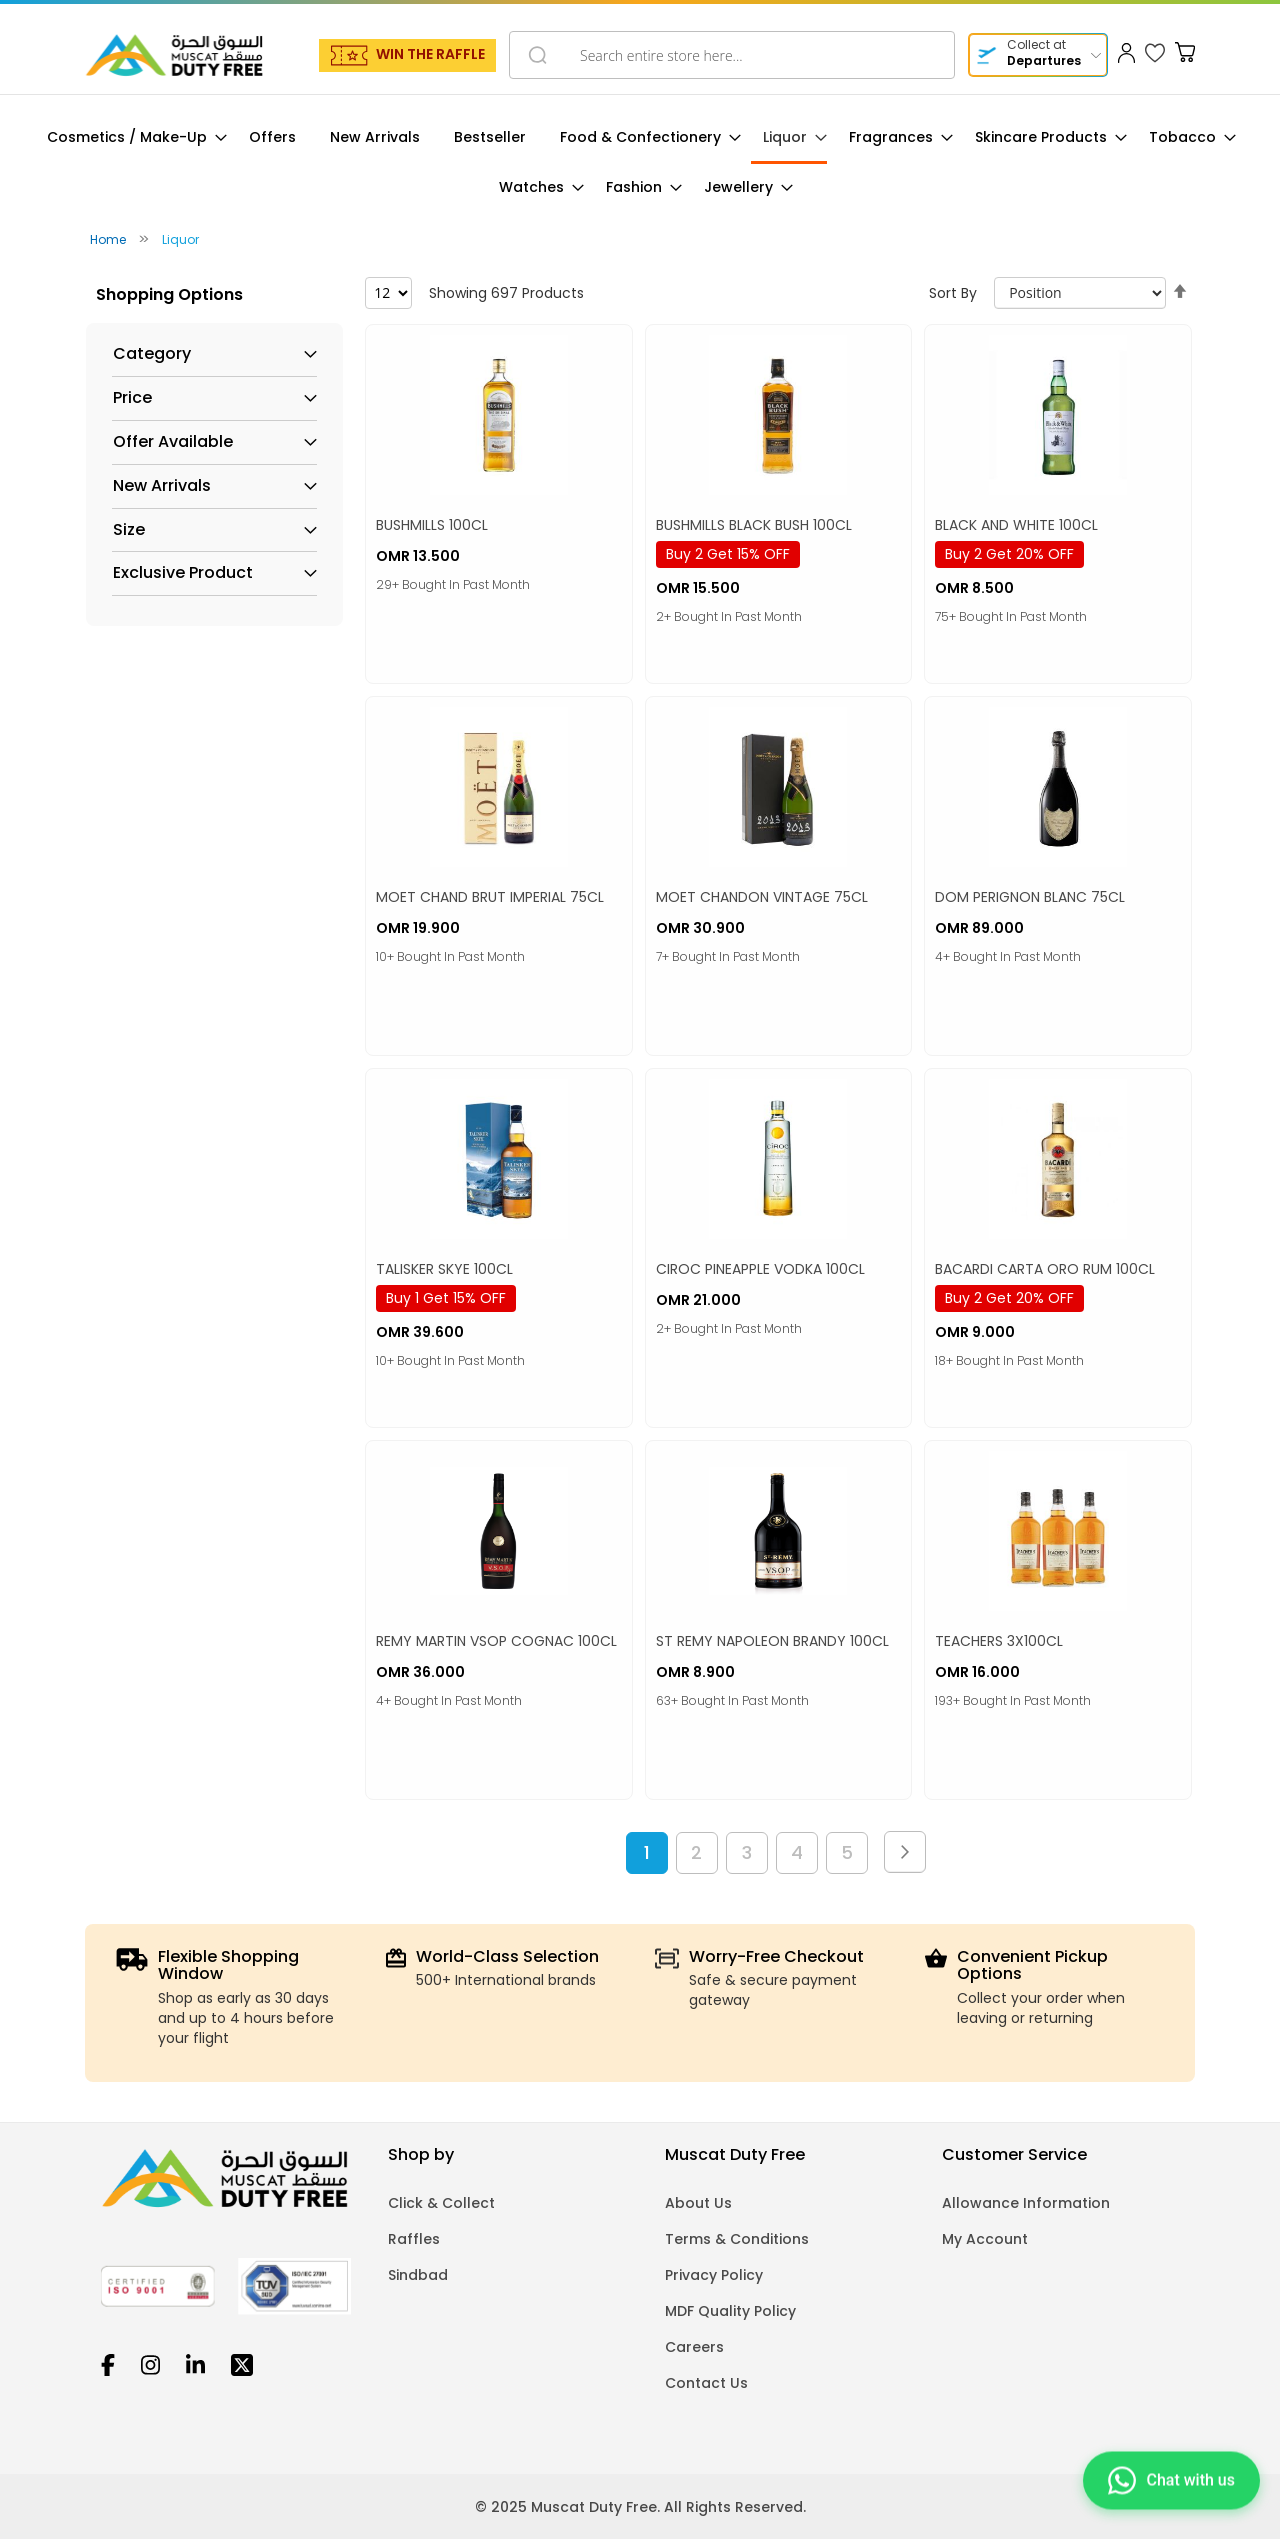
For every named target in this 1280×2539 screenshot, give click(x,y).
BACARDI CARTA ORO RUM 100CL (1045, 1269)
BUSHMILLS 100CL (432, 525)
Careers (694, 2347)
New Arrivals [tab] (162, 486)
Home (109, 239)
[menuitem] (131, 137)
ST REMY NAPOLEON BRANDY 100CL (772, 1641)
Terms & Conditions (737, 2239)
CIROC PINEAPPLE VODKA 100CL (760, 1269)
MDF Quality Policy (730, 2311)
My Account (985, 2239)
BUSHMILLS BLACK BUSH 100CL (754, 525)
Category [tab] (152, 354)
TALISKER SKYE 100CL (444, 1269)
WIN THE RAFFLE (430, 54)
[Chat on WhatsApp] (1171, 2487)
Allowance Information (1026, 2203)
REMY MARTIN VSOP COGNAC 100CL (496, 1641)
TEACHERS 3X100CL (999, 1641)
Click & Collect (441, 2203)
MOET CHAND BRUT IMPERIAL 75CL (490, 897)
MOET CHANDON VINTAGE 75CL (762, 897)
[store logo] (174, 55)
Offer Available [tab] (173, 442)
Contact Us (706, 2383)
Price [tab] (132, 398)
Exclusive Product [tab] (183, 573)
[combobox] (732, 55)
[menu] (640, 162)
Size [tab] (129, 530)
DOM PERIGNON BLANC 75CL (1030, 897)
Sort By (953, 293)
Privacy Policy (714, 2275)
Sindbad (418, 2275)
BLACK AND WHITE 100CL (1016, 525)
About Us (698, 2203)
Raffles (414, 2239)
